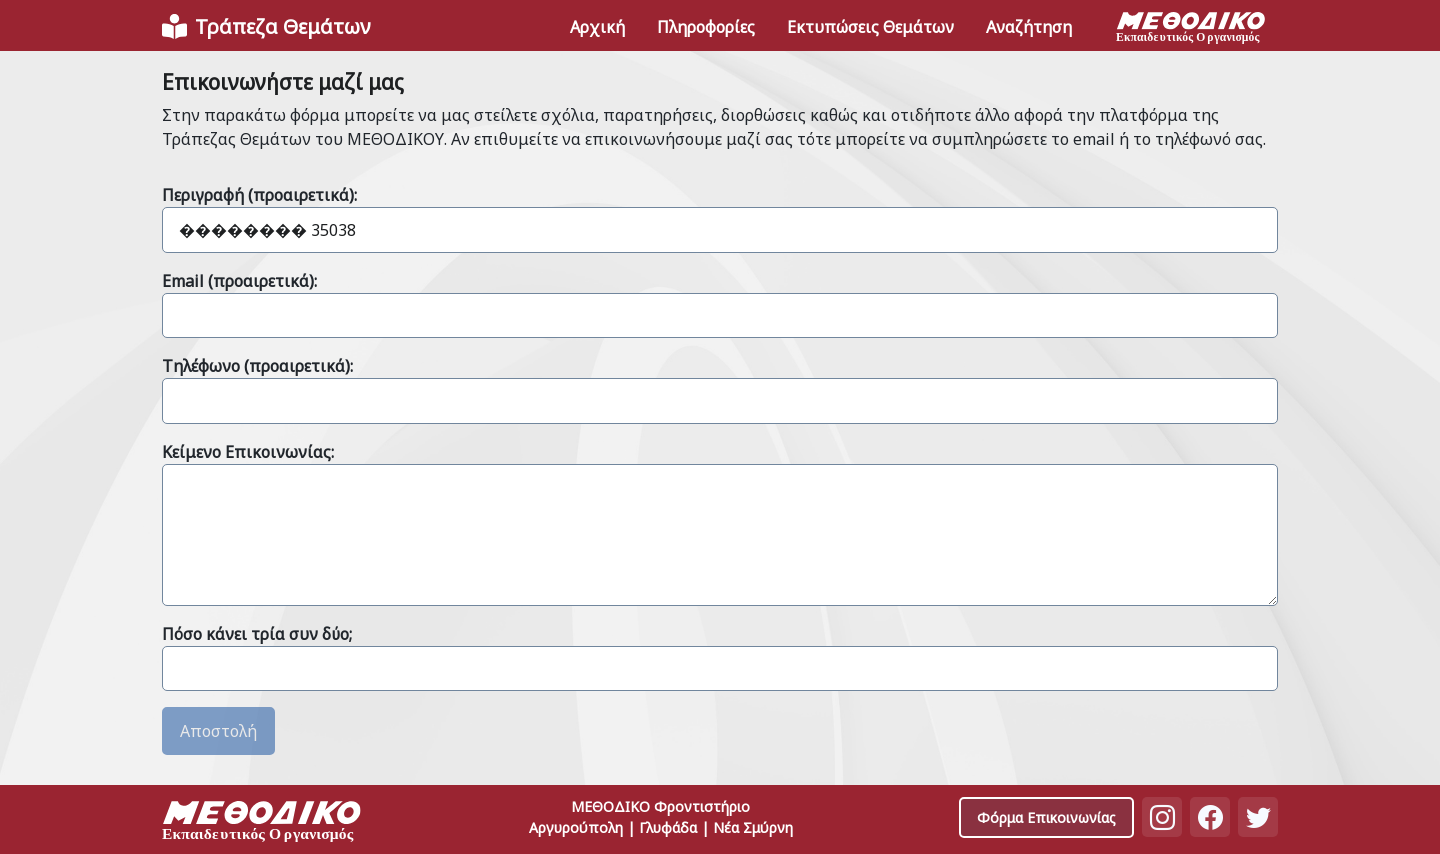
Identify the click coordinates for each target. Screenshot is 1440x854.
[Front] (266, 27)
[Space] (262, 823)
